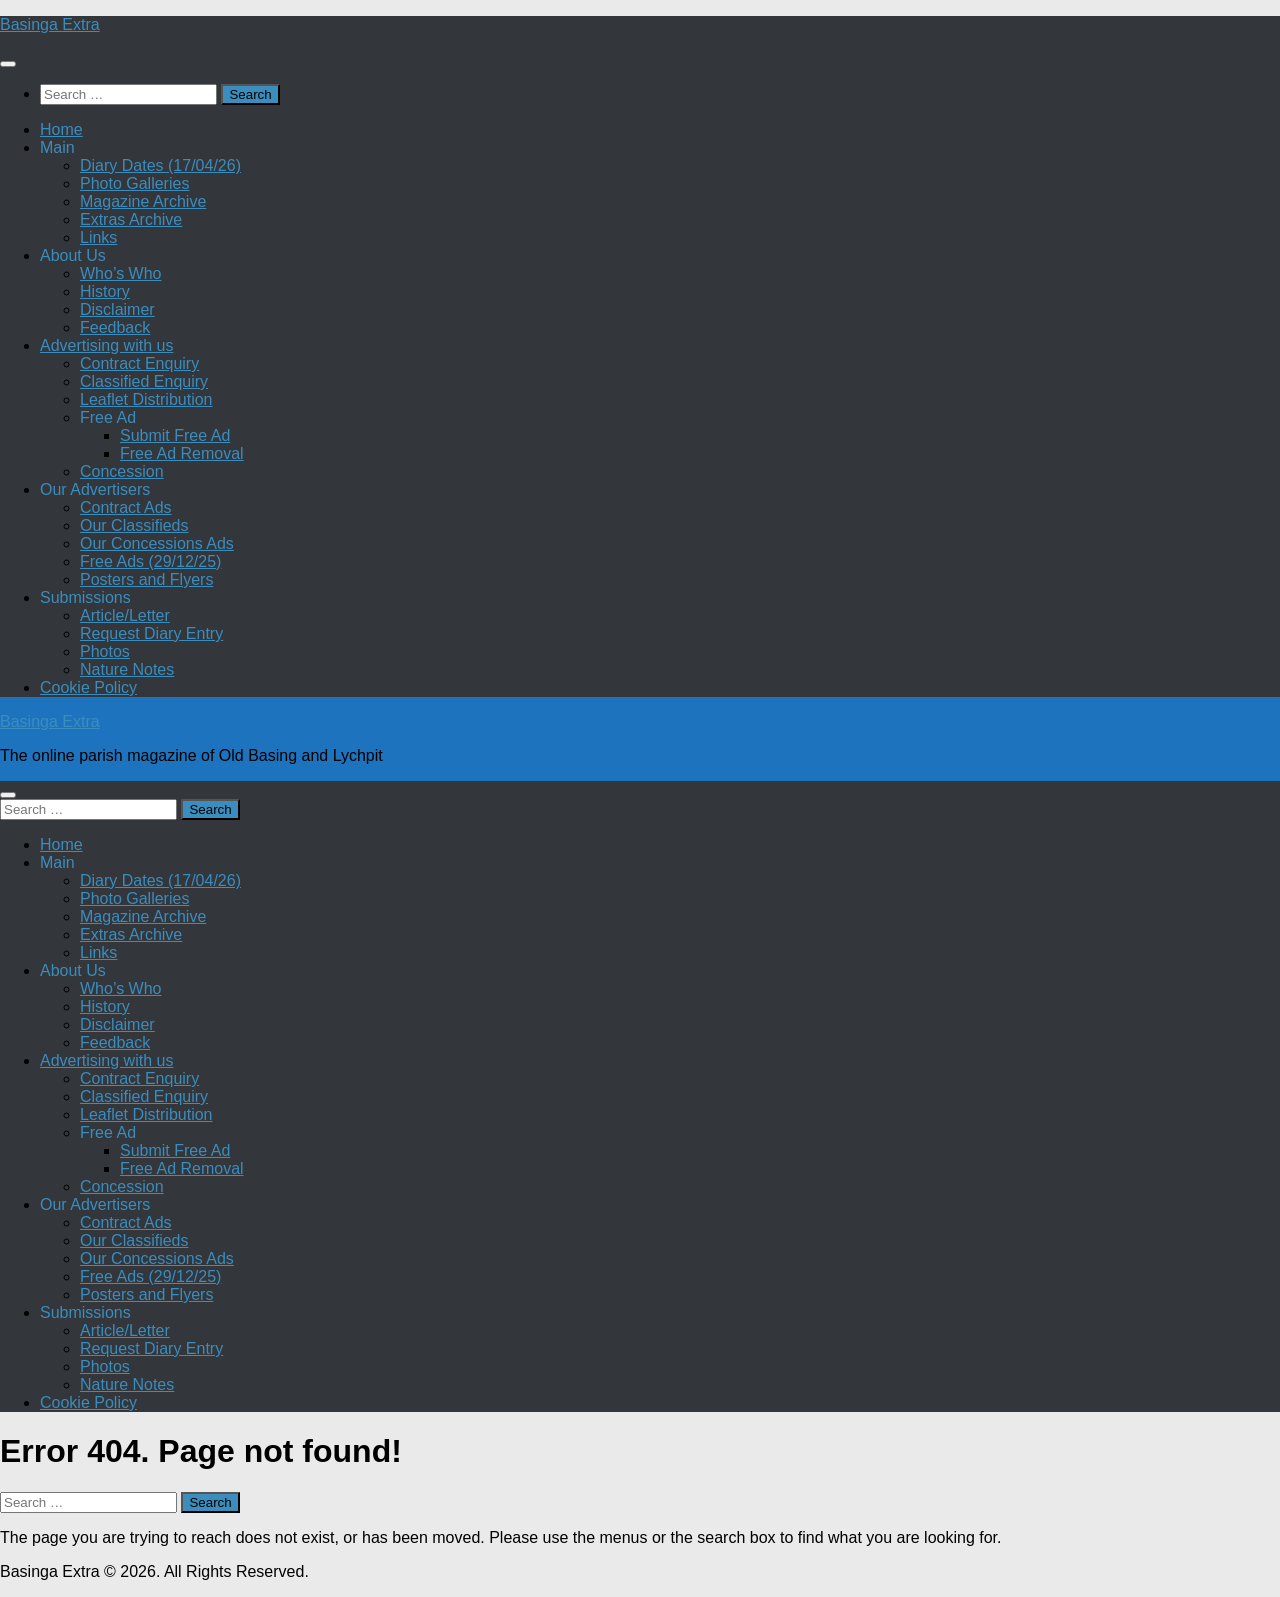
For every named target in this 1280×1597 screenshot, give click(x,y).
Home (61, 129)
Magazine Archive (143, 201)
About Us (73, 255)
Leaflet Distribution (146, 399)
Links (98, 237)
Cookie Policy (88, 687)
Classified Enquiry (144, 381)
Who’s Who (121, 273)
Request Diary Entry (151, 633)
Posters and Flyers (146, 579)
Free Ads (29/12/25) (150, 561)
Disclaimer (117, 309)
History (105, 291)
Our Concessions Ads (157, 543)
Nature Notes (127, 669)
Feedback (115, 327)
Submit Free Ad (175, 435)
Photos (105, 651)
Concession (122, 471)
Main (57, 147)
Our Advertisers (95, 489)
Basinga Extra (50, 24)
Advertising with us (106, 345)
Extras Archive (131, 219)
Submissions (85, 597)
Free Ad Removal (182, 453)
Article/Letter (125, 615)
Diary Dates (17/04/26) (160, 165)
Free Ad (108, 417)
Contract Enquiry (139, 363)
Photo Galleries (134, 183)
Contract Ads (126, 507)
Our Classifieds (134, 525)
